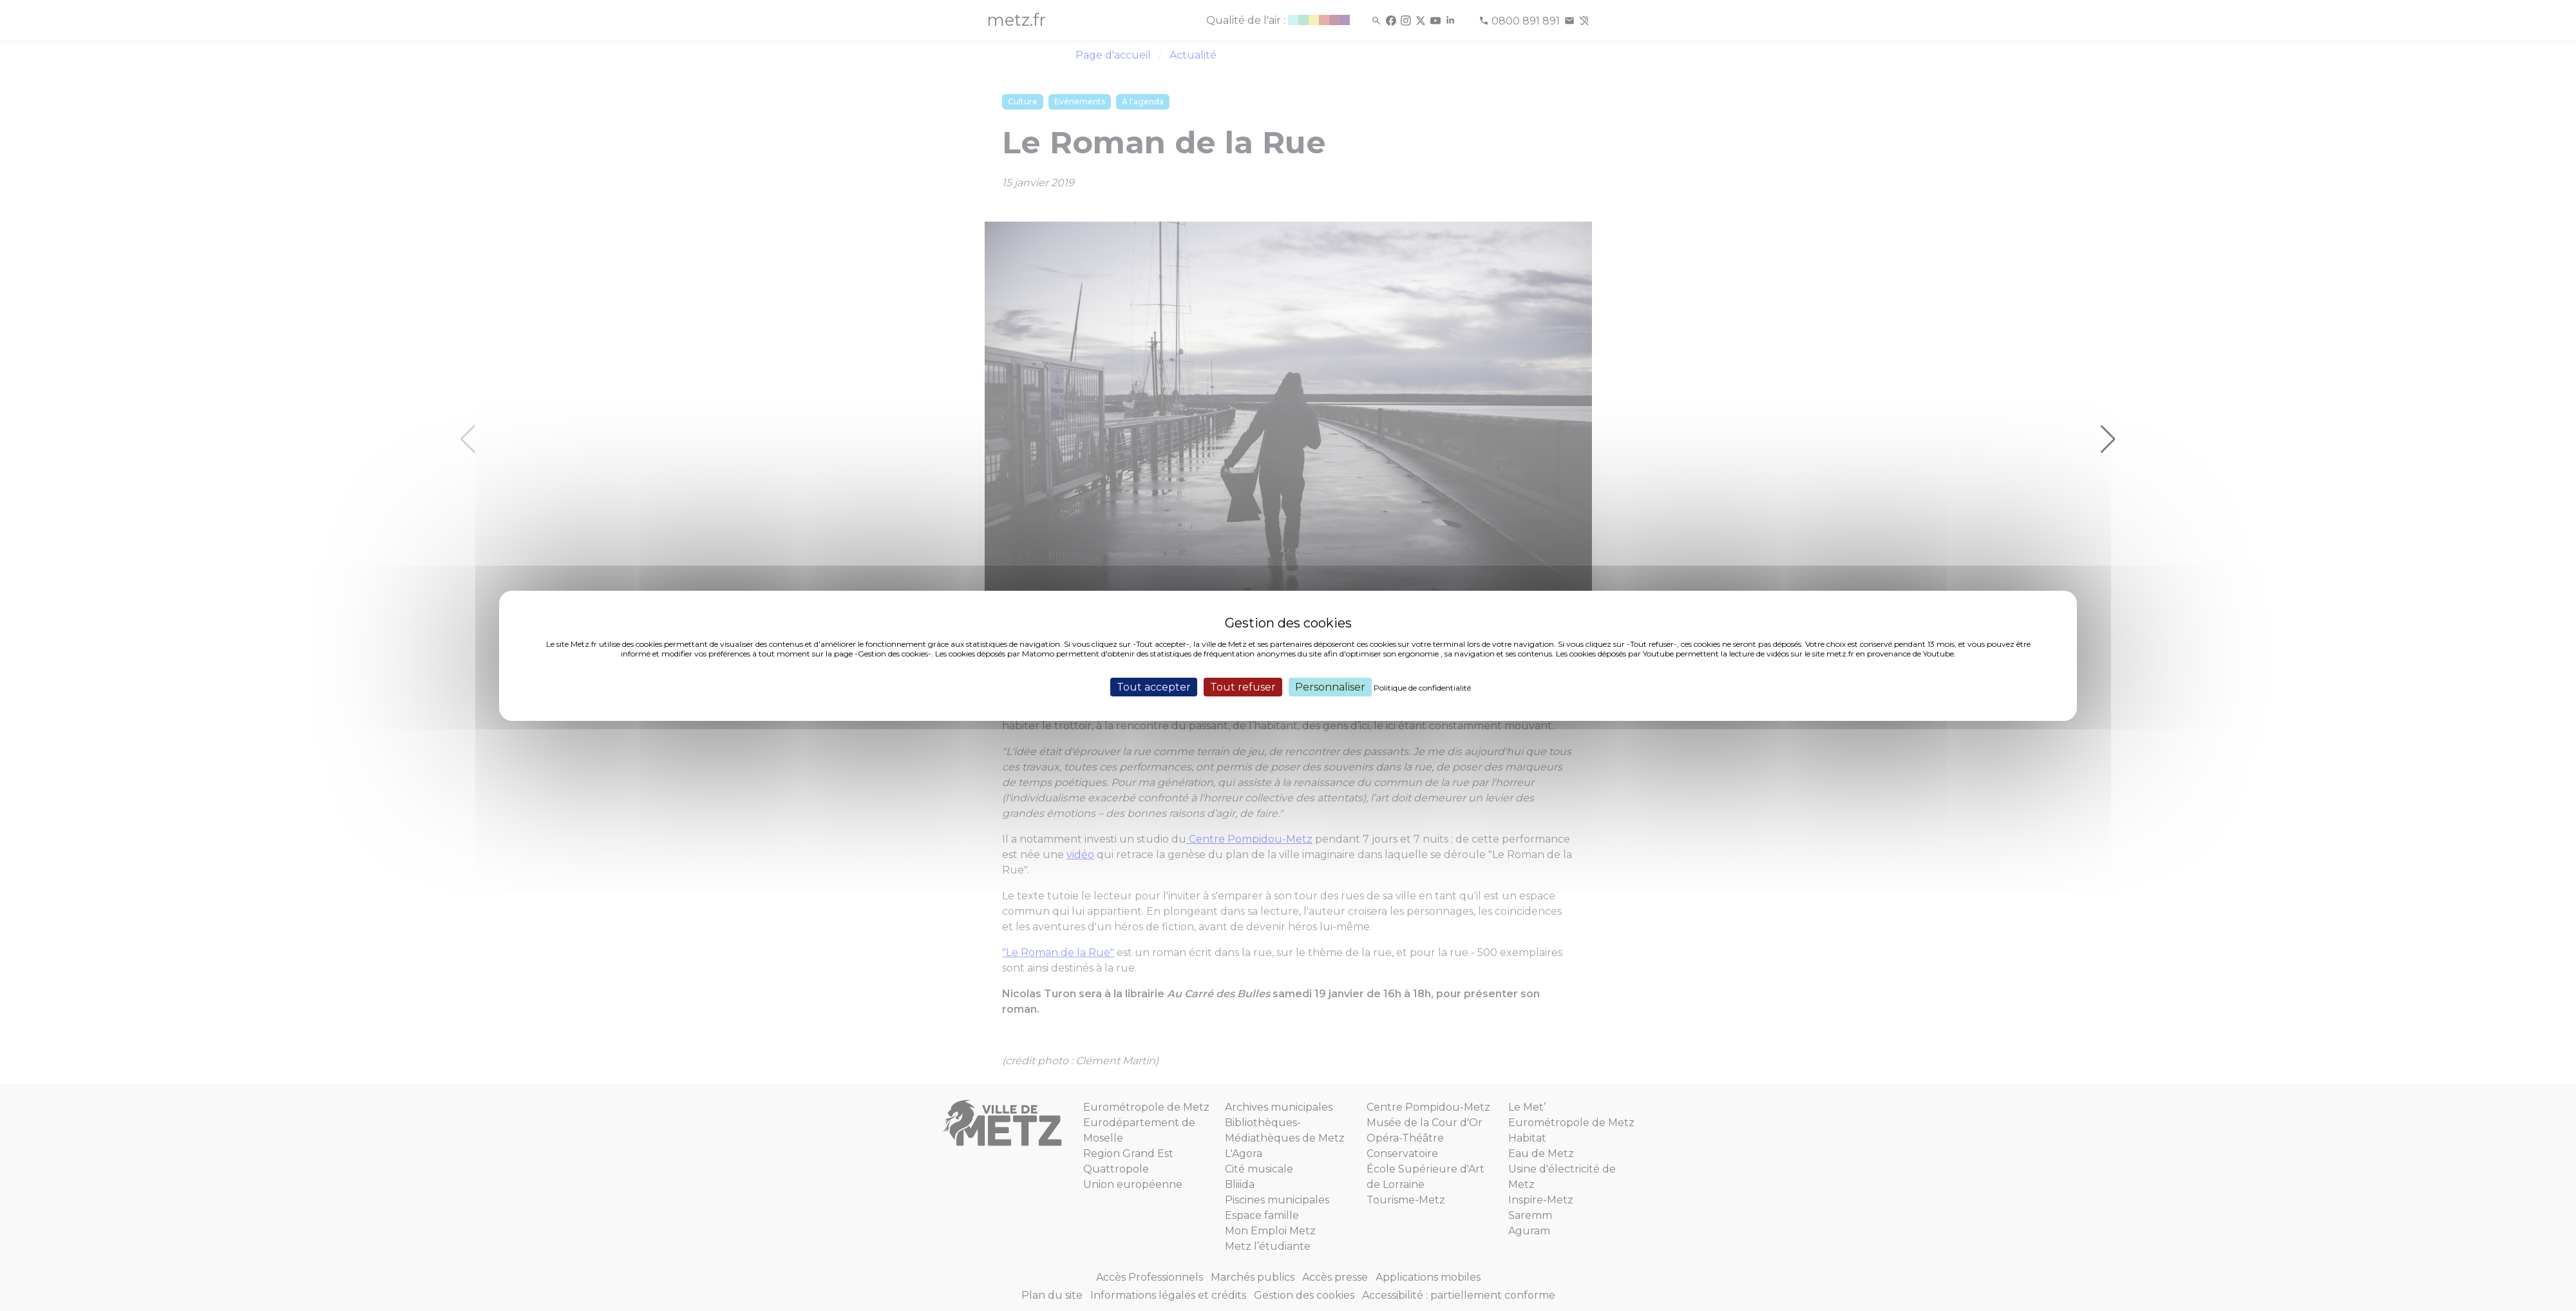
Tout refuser (1243, 686)
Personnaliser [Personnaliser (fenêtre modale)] (1330, 686)
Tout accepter (1154, 686)
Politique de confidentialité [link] (1422, 687)
